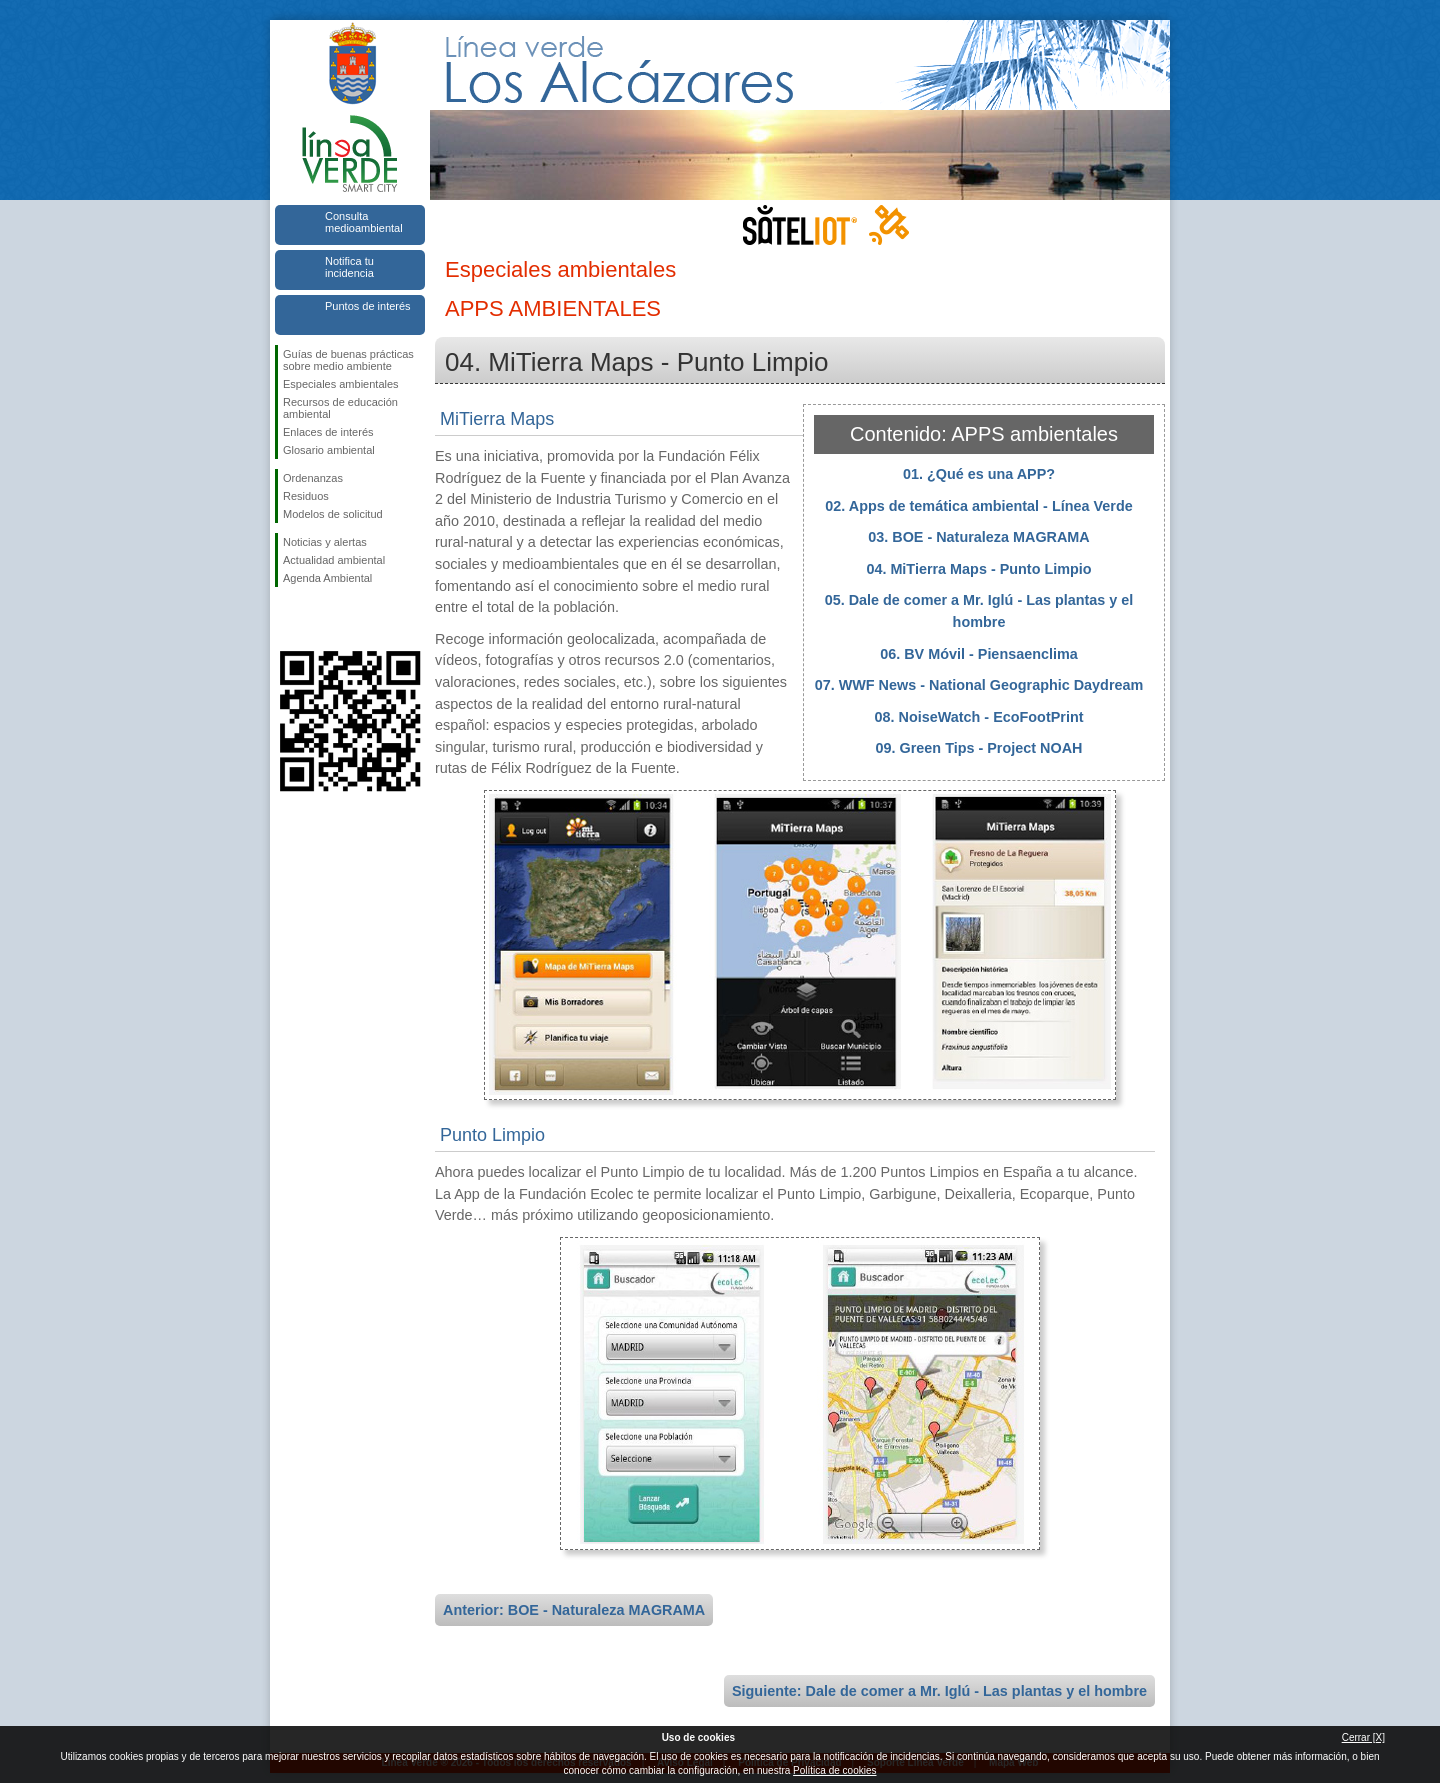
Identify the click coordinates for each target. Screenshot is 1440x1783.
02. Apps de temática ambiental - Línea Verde (978, 506)
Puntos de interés (368, 306)
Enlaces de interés (328, 432)
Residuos (306, 496)
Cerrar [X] (1363, 1737)
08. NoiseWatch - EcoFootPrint (979, 717)
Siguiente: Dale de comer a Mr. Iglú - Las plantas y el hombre (939, 1691)
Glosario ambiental (329, 450)
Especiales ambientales (341, 384)
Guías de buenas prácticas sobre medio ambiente (348, 360)
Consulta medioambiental (364, 222)
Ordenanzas (313, 478)
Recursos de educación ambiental (340, 408)
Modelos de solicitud (333, 514)
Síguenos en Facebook (287, 619)
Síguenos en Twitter (320, 619)
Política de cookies (834, 1770)
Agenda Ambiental (327, 578)
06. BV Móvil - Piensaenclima (979, 654)
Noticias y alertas (325, 542)
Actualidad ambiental (334, 560)
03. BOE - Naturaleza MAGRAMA (979, 537)
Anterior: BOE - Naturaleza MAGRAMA (574, 1610)
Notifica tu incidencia (349, 267)
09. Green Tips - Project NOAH (979, 748)
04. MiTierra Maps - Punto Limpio (978, 569)
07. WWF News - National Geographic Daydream (979, 685)
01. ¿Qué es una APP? (979, 474)
